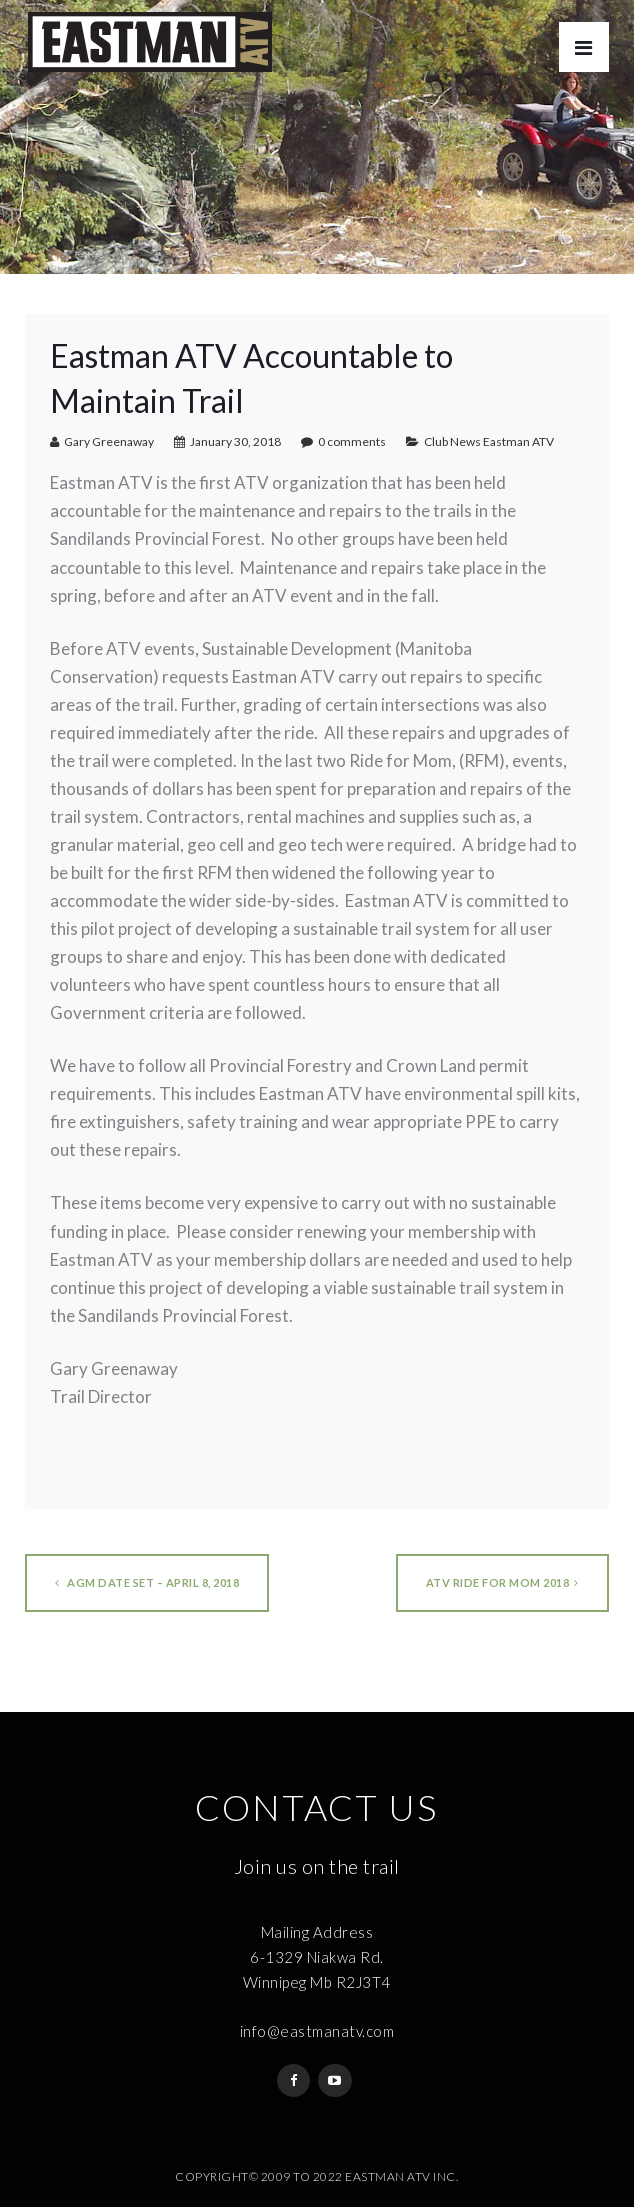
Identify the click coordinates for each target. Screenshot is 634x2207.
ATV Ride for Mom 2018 (502, 1582)
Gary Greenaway (109, 441)
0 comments (352, 441)
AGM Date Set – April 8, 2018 (147, 1582)
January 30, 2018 (235, 441)
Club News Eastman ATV (489, 441)
